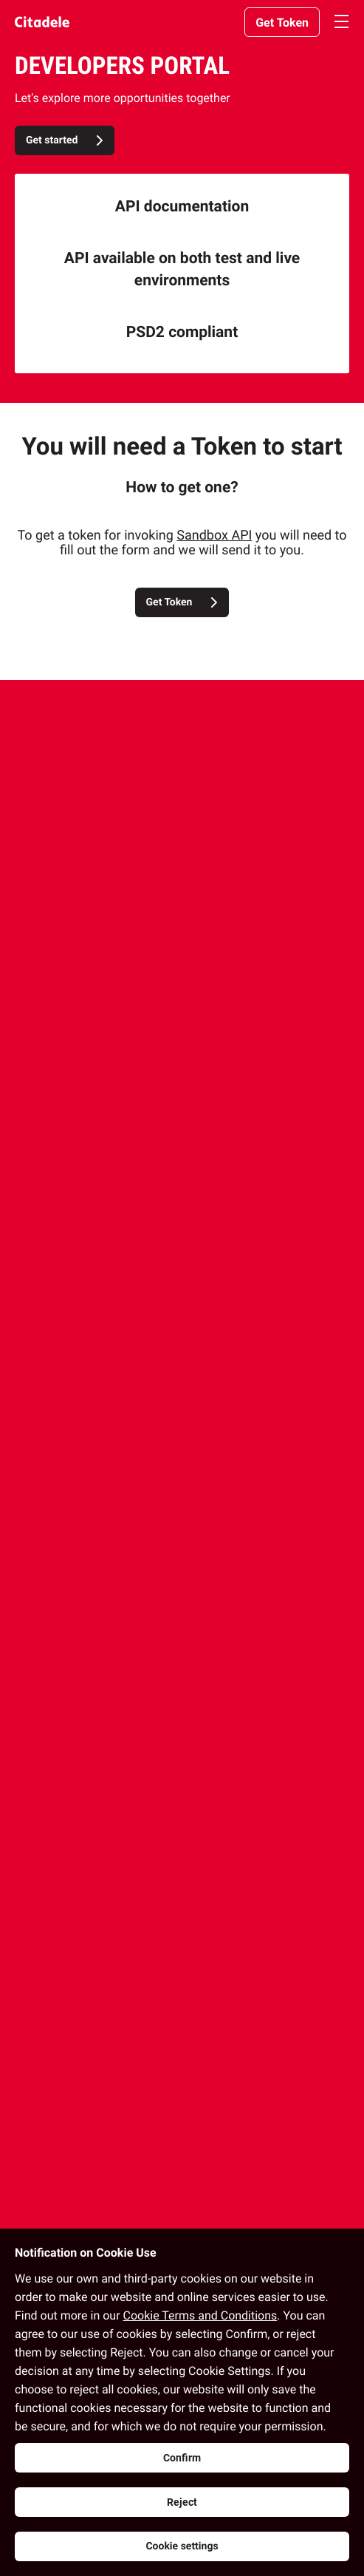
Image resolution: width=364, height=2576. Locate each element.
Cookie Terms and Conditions (200, 2315)
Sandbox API (214, 535)
